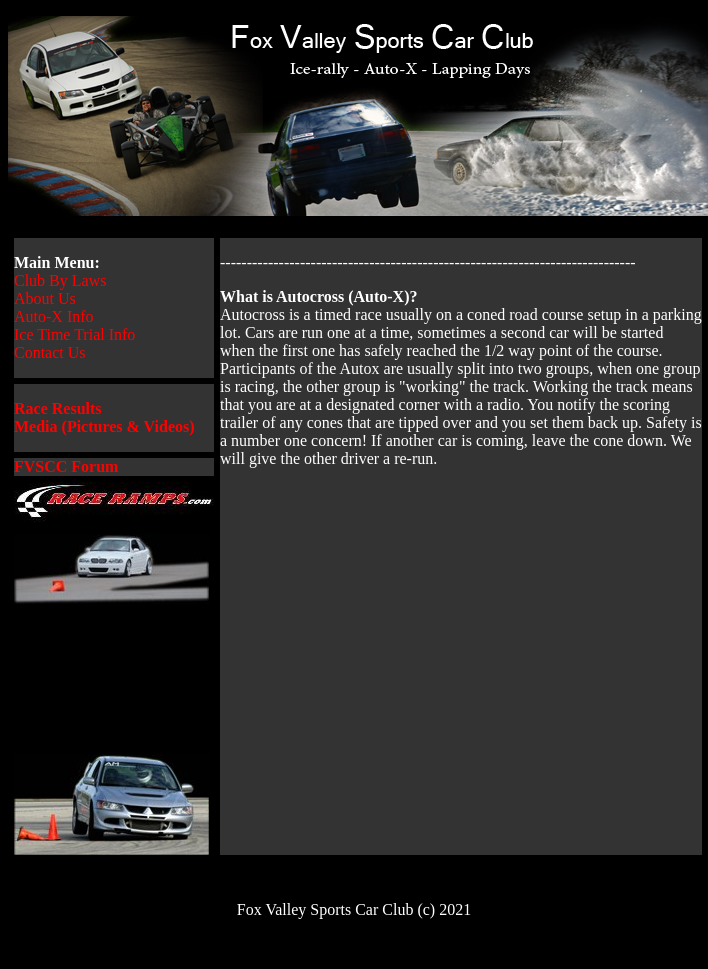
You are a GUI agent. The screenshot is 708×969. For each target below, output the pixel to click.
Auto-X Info (54, 316)
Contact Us (50, 352)
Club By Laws (60, 280)
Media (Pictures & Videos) (104, 426)
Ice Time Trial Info (74, 334)
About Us (45, 298)
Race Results (58, 408)
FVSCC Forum (66, 466)
